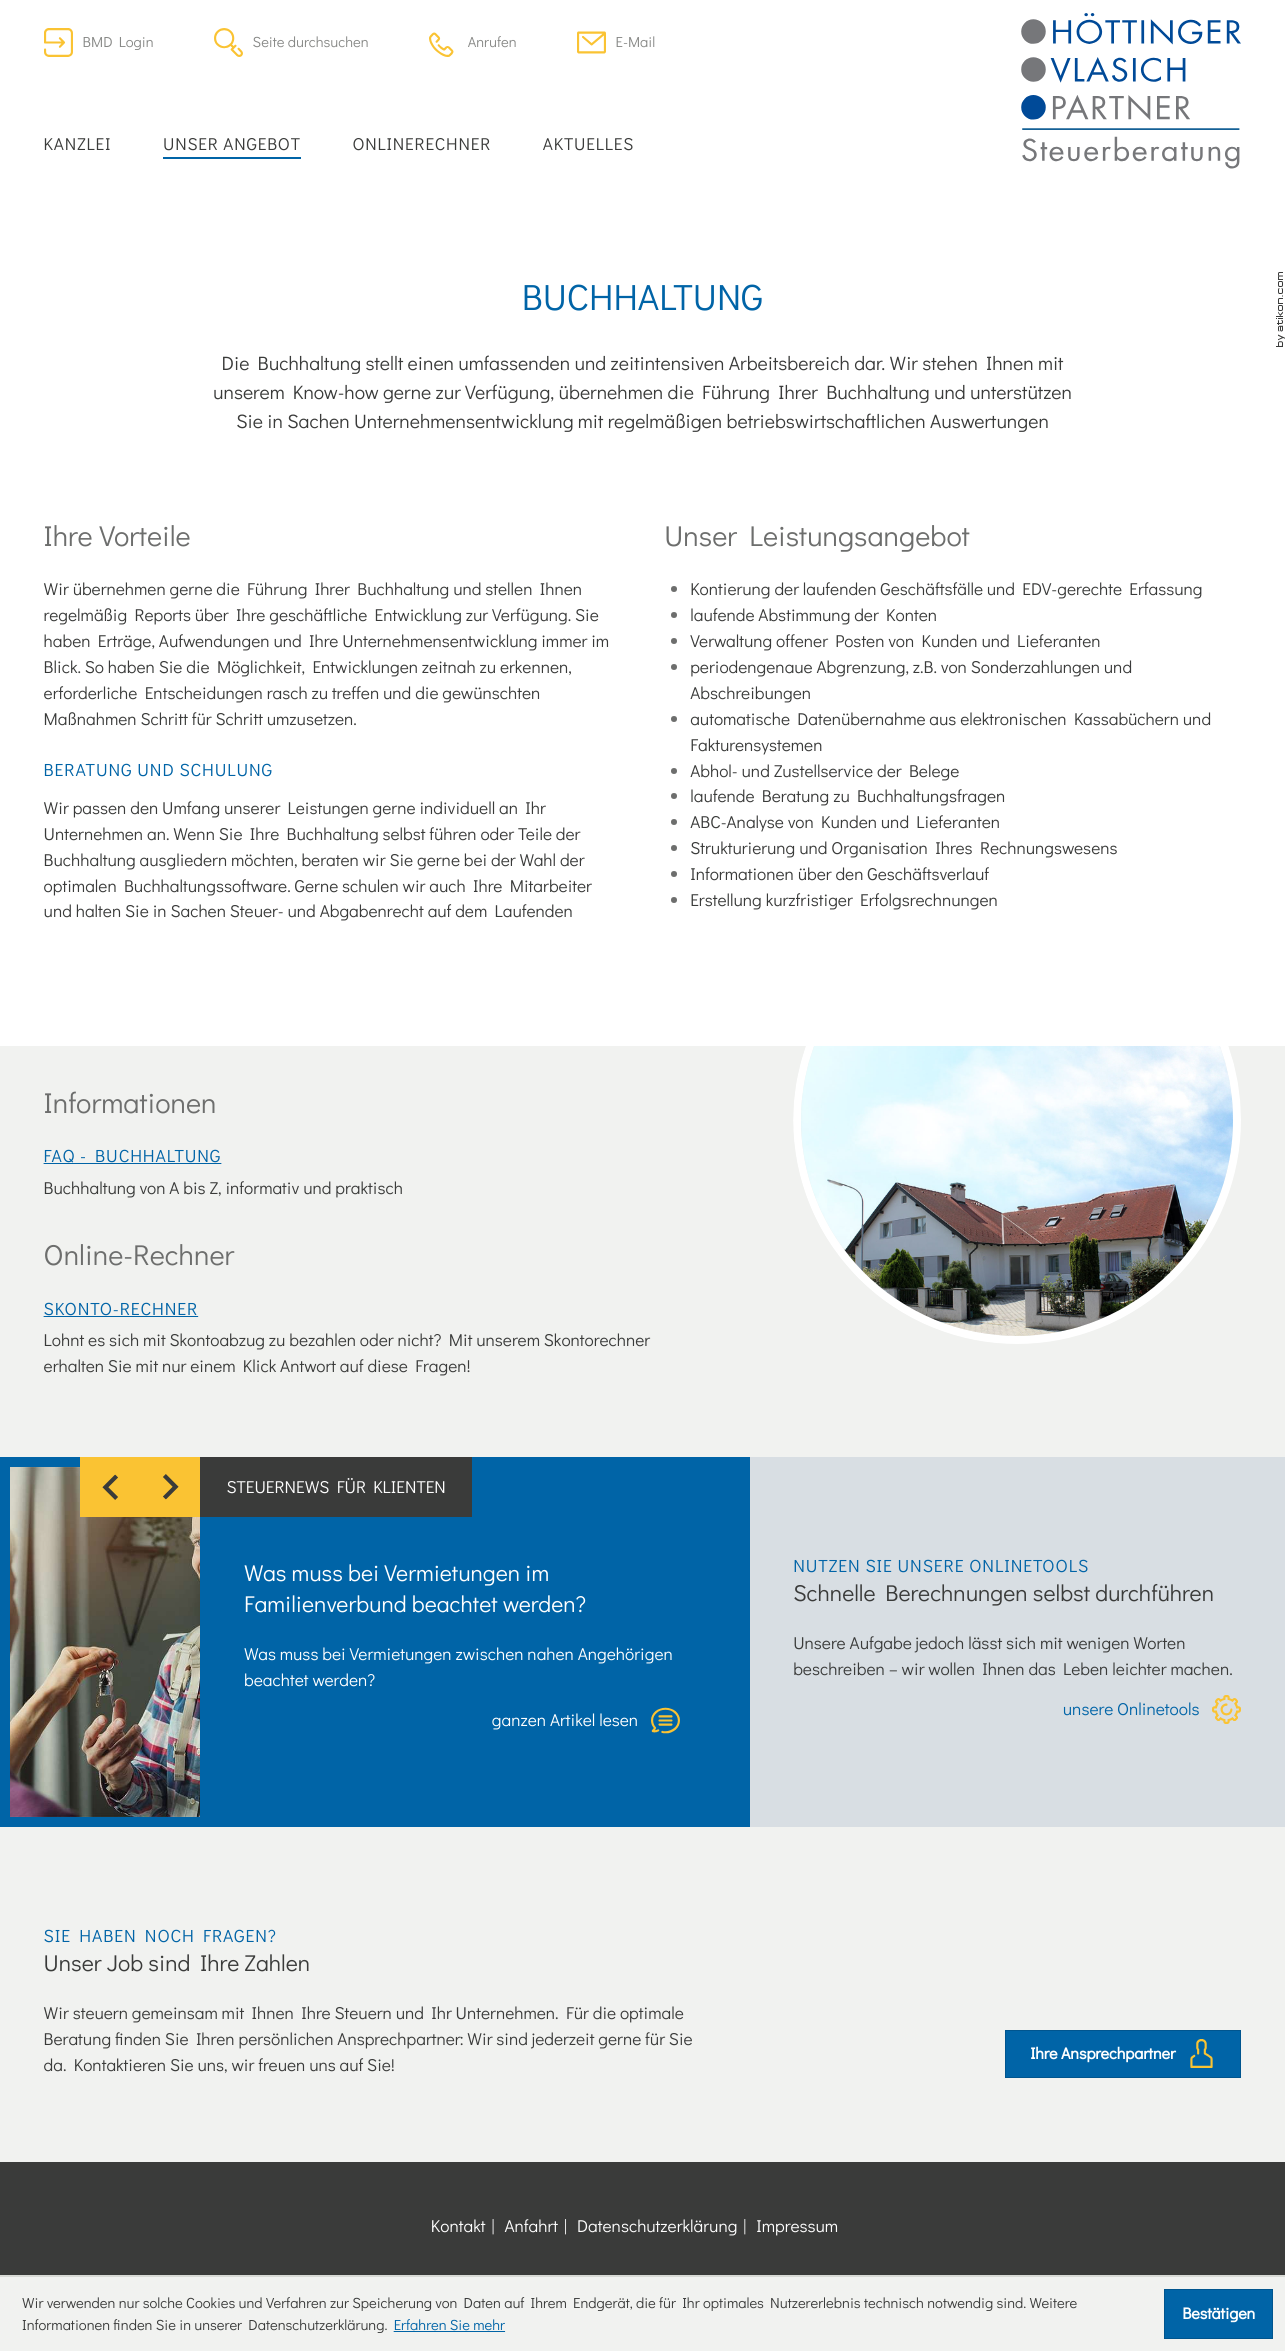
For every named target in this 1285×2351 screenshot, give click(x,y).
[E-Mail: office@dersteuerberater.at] (616, 42)
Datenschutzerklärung (657, 2225)
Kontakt (458, 2225)
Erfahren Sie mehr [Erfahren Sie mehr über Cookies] (449, 2324)
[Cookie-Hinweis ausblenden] (1218, 2314)
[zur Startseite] (1131, 91)
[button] (473, 42)
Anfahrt (531, 2225)
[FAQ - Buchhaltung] (375, 1171)
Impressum (797, 2225)
